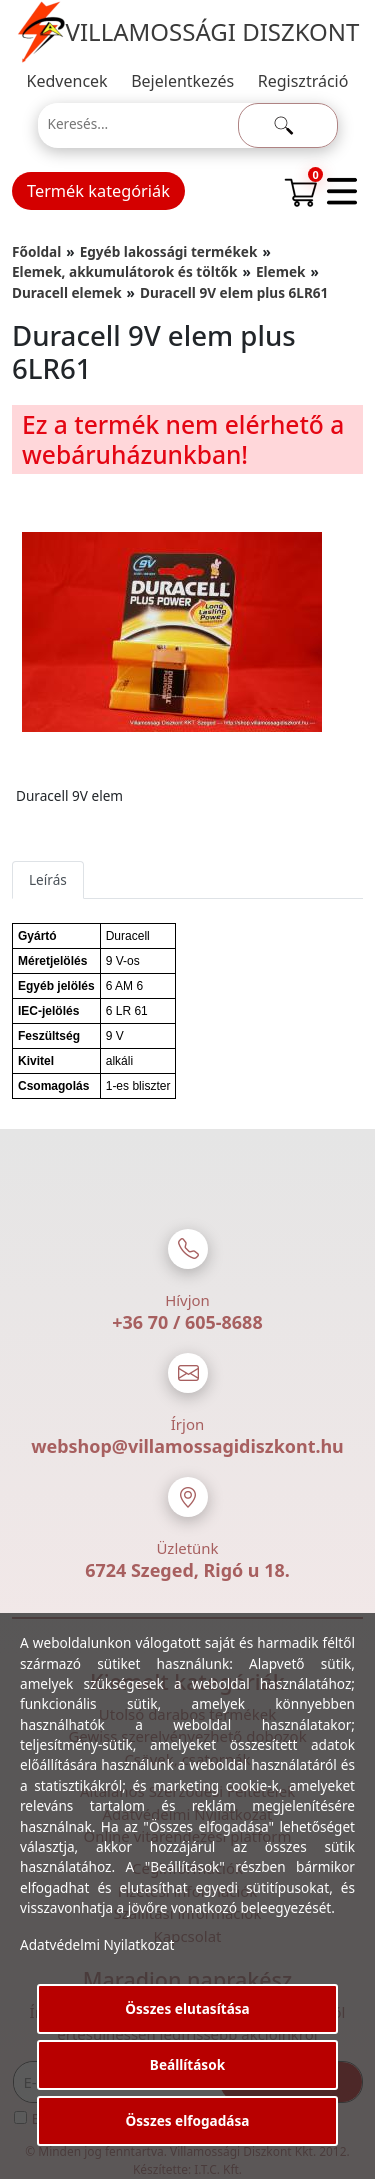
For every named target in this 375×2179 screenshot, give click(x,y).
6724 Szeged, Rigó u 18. (187, 1570)
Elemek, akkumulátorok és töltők (125, 271)
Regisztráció (303, 81)
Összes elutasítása (187, 2008)
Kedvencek (67, 81)
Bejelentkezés (182, 81)
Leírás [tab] (48, 879)
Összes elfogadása (188, 2120)
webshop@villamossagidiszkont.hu (187, 1446)
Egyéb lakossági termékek (169, 251)
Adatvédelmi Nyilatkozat (97, 1944)
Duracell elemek (67, 292)
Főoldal (36, 251)
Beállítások (187, 2064)
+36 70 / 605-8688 (187, 1322)
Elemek (281, 271)
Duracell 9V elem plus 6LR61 (234, 292)
